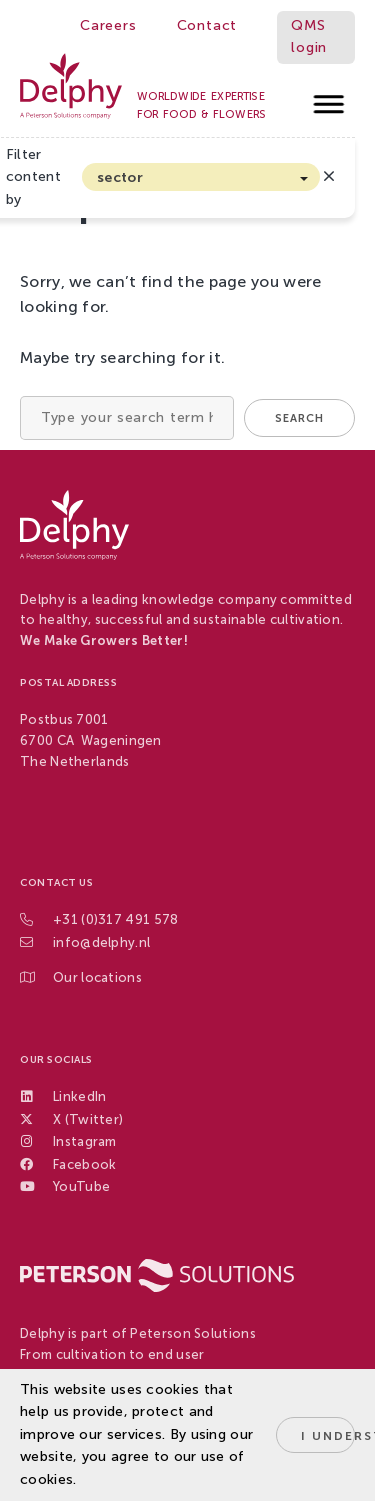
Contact (207, 25)
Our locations (97, 977)
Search (299, 418)
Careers (108, 25)
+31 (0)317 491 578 (115, 919)
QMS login (309, 36)
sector (120, 177)
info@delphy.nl (101, 942)
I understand (328, 1436)
